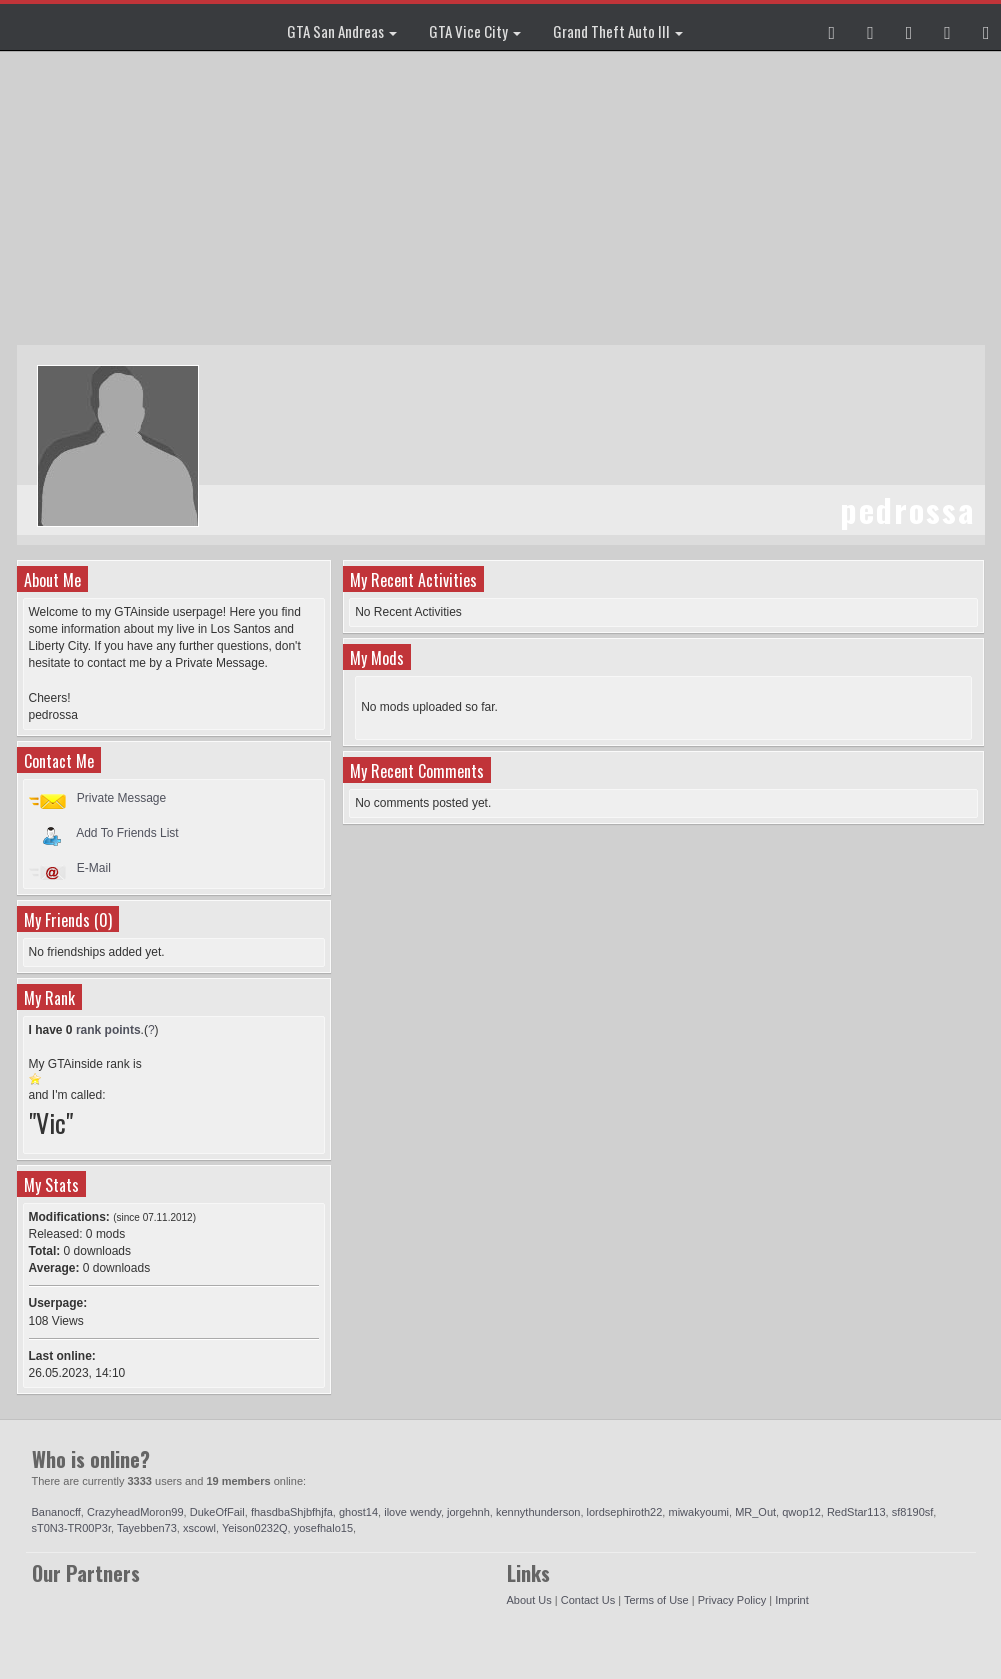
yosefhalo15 (323, 1528)
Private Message (121, 798)
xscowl (199, 1528)
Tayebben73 (147, 1528)
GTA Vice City (475, 31)
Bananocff (56, 1512)
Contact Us (588, 1600)
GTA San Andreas (342, 31)
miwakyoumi (698, 1512)
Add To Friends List (127, 833)
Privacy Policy (732, 1600)
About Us (529, 1600)
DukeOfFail (217, 1512)
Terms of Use (656, 1600)
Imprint (792, 1600)
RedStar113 (856, 1512)
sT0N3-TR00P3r (71, 1528)
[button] (832, 27)
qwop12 (801, 1512)
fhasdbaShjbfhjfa (292, 1512)
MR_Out (755, 1512)
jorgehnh (468, 1512)
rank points (108, 1030)
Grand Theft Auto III (618, 31)
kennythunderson (538, 1512)
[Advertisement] (503, 200)
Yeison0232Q (255, 1528)
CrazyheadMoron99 (135, 1512)
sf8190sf (913, 1512)
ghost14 (358, 1512)
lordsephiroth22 (625, 1512)
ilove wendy (412, 1512)
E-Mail (94, 868)
